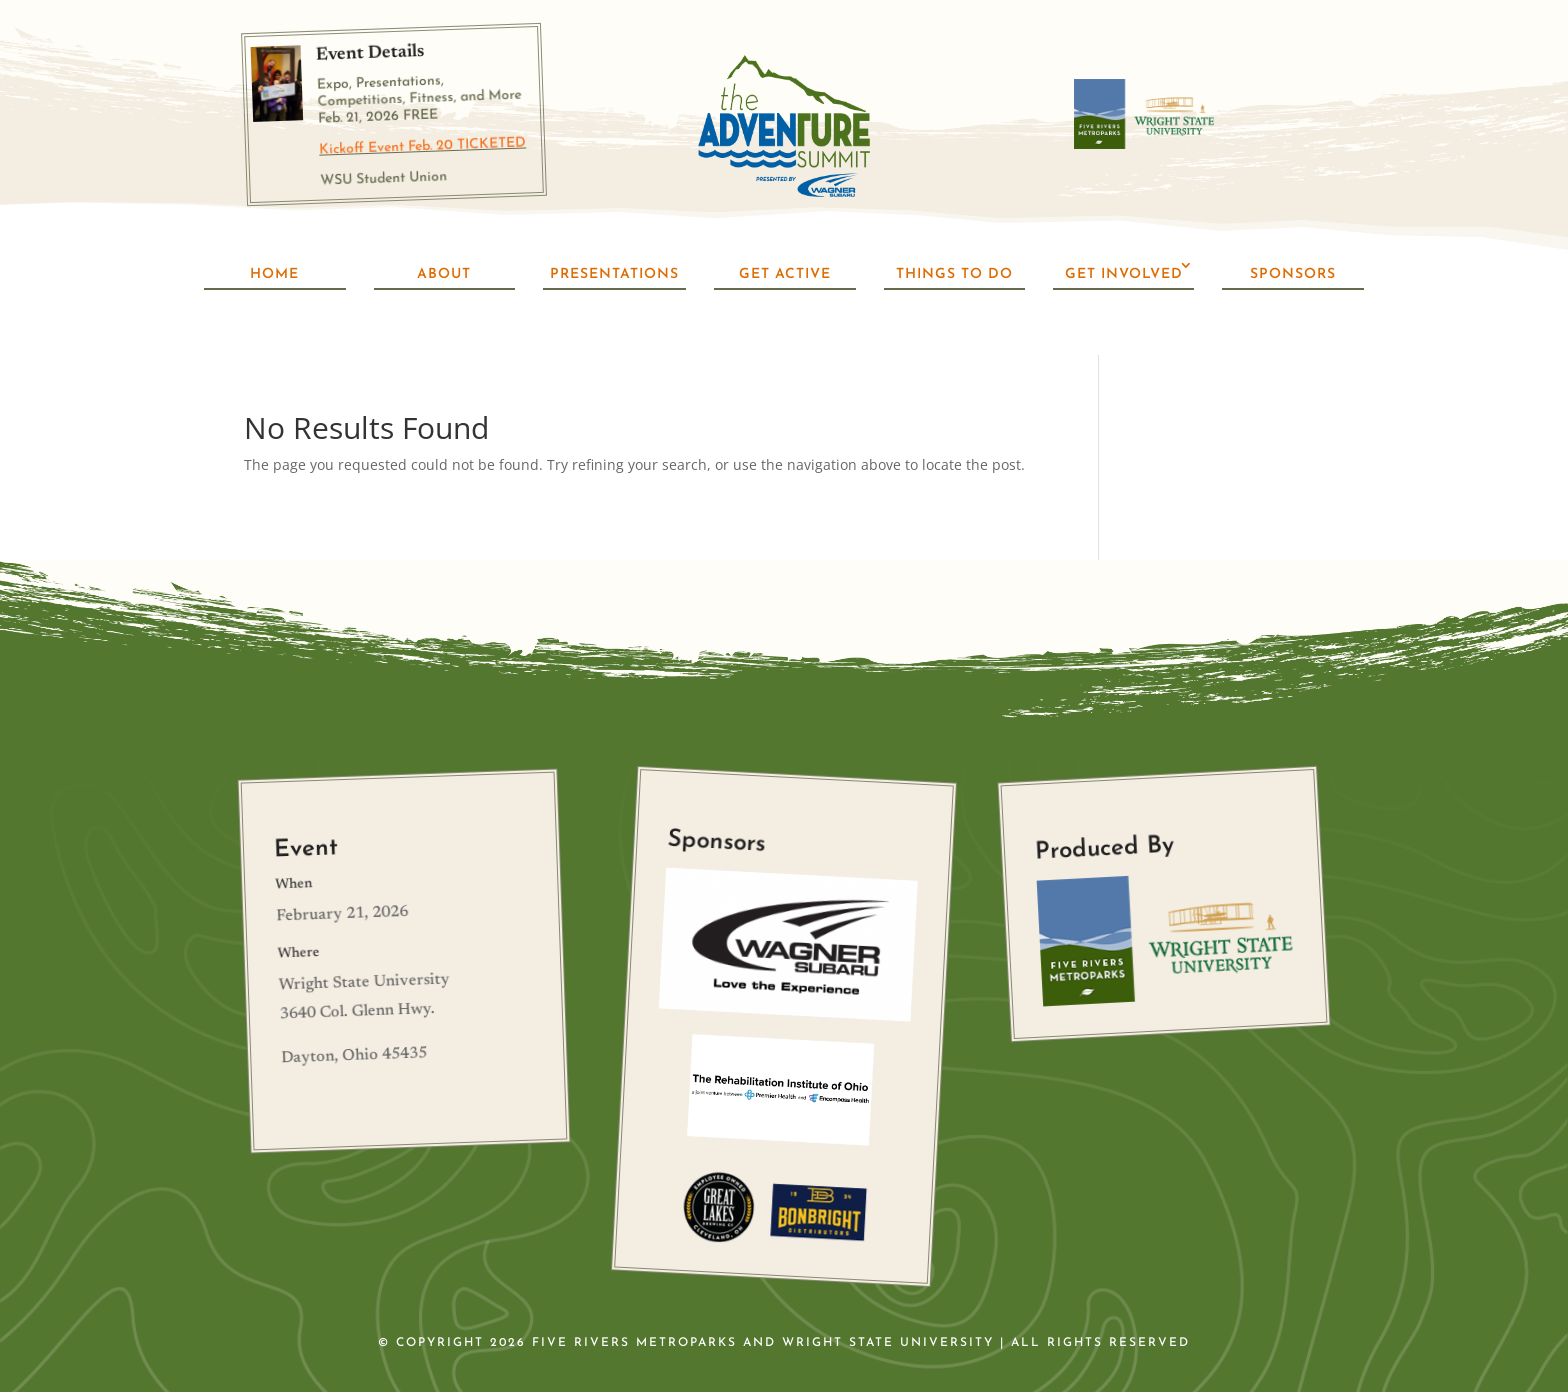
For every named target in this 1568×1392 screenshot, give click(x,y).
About (444, 274)
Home (274, 274)
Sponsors (1293, 274)
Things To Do (954, 274)
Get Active (785, 274)
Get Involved (1124, 274)
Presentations (614, 274)
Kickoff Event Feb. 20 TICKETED (422, 146)
